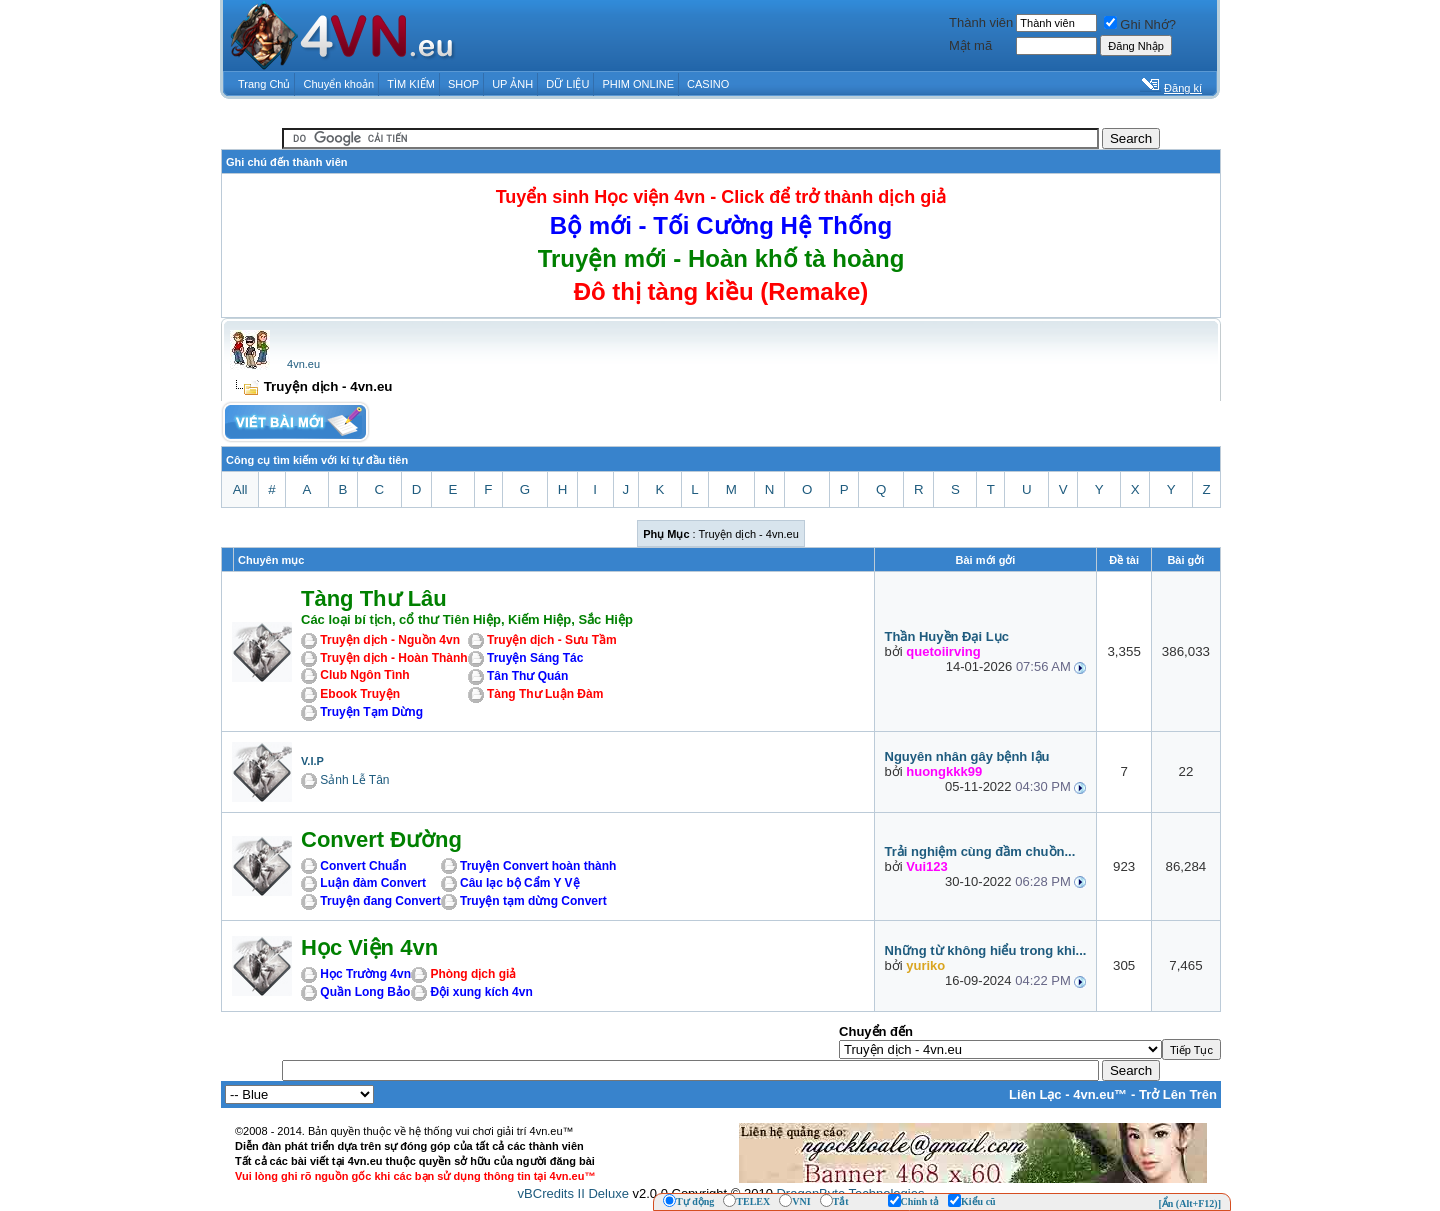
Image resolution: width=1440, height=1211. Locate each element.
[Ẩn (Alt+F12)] (1189, 1203)
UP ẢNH (512, 84)
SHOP (463, 84)
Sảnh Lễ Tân (354, 780)
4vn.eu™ (1100, 1094)
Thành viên (981, 22)
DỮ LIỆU (567, 84)
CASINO (708, 84)
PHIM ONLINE (638, 84)
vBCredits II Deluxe (573, 1193)
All (240, 489)
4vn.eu (303, 364)
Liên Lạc (1035, 1094)
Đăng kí (1183, 88)
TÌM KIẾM (411, 84)
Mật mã (970, 45)
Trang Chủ (264, 84)
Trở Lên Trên (1178, 1094)
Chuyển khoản (339, 84)
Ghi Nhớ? (1140, 24)
